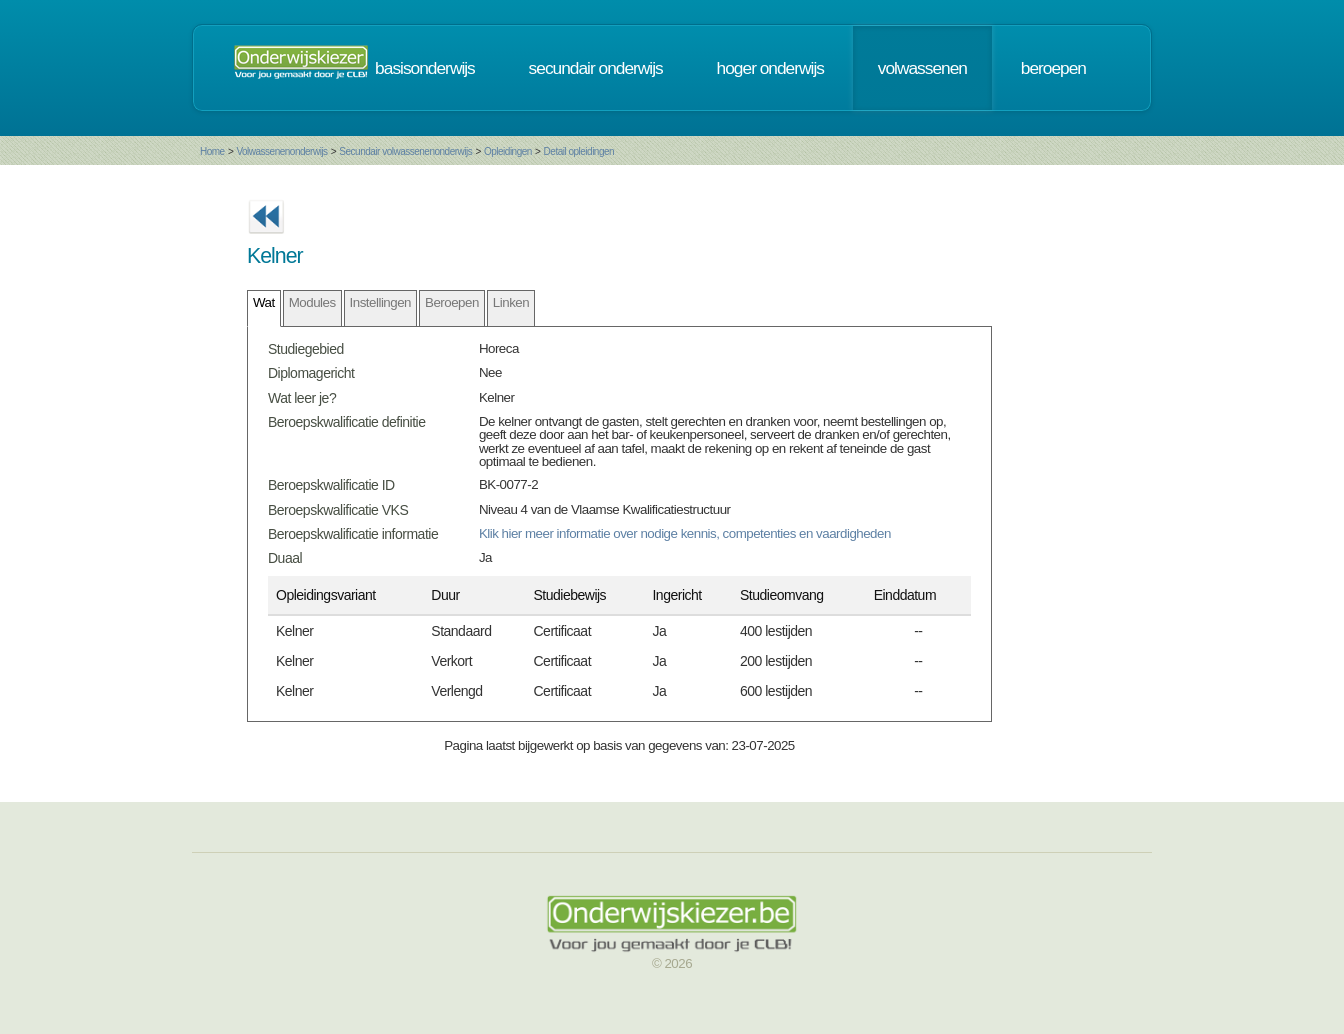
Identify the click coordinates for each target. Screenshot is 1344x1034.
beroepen (1053, 68)
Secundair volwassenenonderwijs (405, 151)
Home (212, 151)
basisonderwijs (425, 68)
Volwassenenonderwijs (281, 151)
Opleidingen (508, 151)
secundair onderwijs (596, 68)
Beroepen (452, 302)
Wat (264, 302)
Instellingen (380, 302)
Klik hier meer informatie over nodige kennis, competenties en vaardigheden (685, 533)
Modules (312, 302)
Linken (511, 302)
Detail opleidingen (579, 151)
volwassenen (922, 68)
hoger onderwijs (770, 68)
